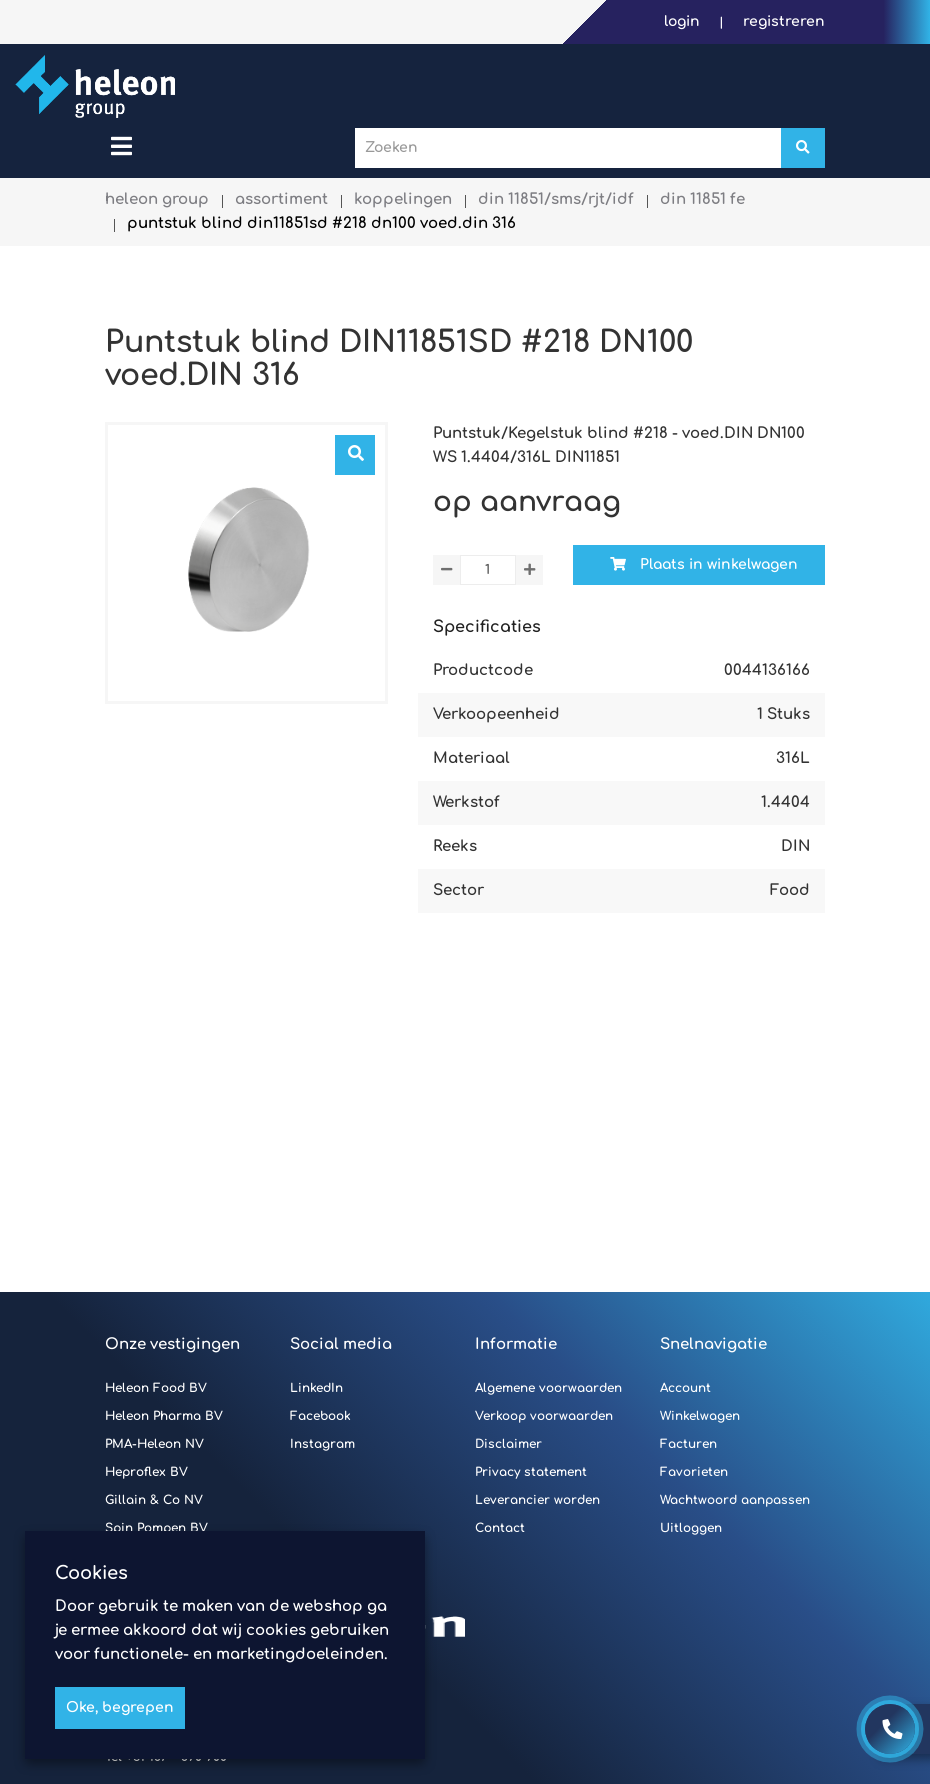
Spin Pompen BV (156, 1528)
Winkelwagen (700, 1416)
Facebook (320, 1416)
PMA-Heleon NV (154, 1444)
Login (684, 21)
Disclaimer (508, 1444)
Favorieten (694, 1472)
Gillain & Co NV (154, 1500)
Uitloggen (691, 1528)
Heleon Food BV (156, 1388)
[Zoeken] (803, 148)
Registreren (784, 21)
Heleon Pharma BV (164, 1416)
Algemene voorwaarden (548, 1388)
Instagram (322, 1444)
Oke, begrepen (120, 1707)
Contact (500, 1528)
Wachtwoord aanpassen (735, 1500)
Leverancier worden (537, 1500)
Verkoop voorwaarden (544, 1416)
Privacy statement (531, 1472)
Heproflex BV (146, 1472)
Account (685, 1388)
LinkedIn (316, 1388)
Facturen (688, 1444)
